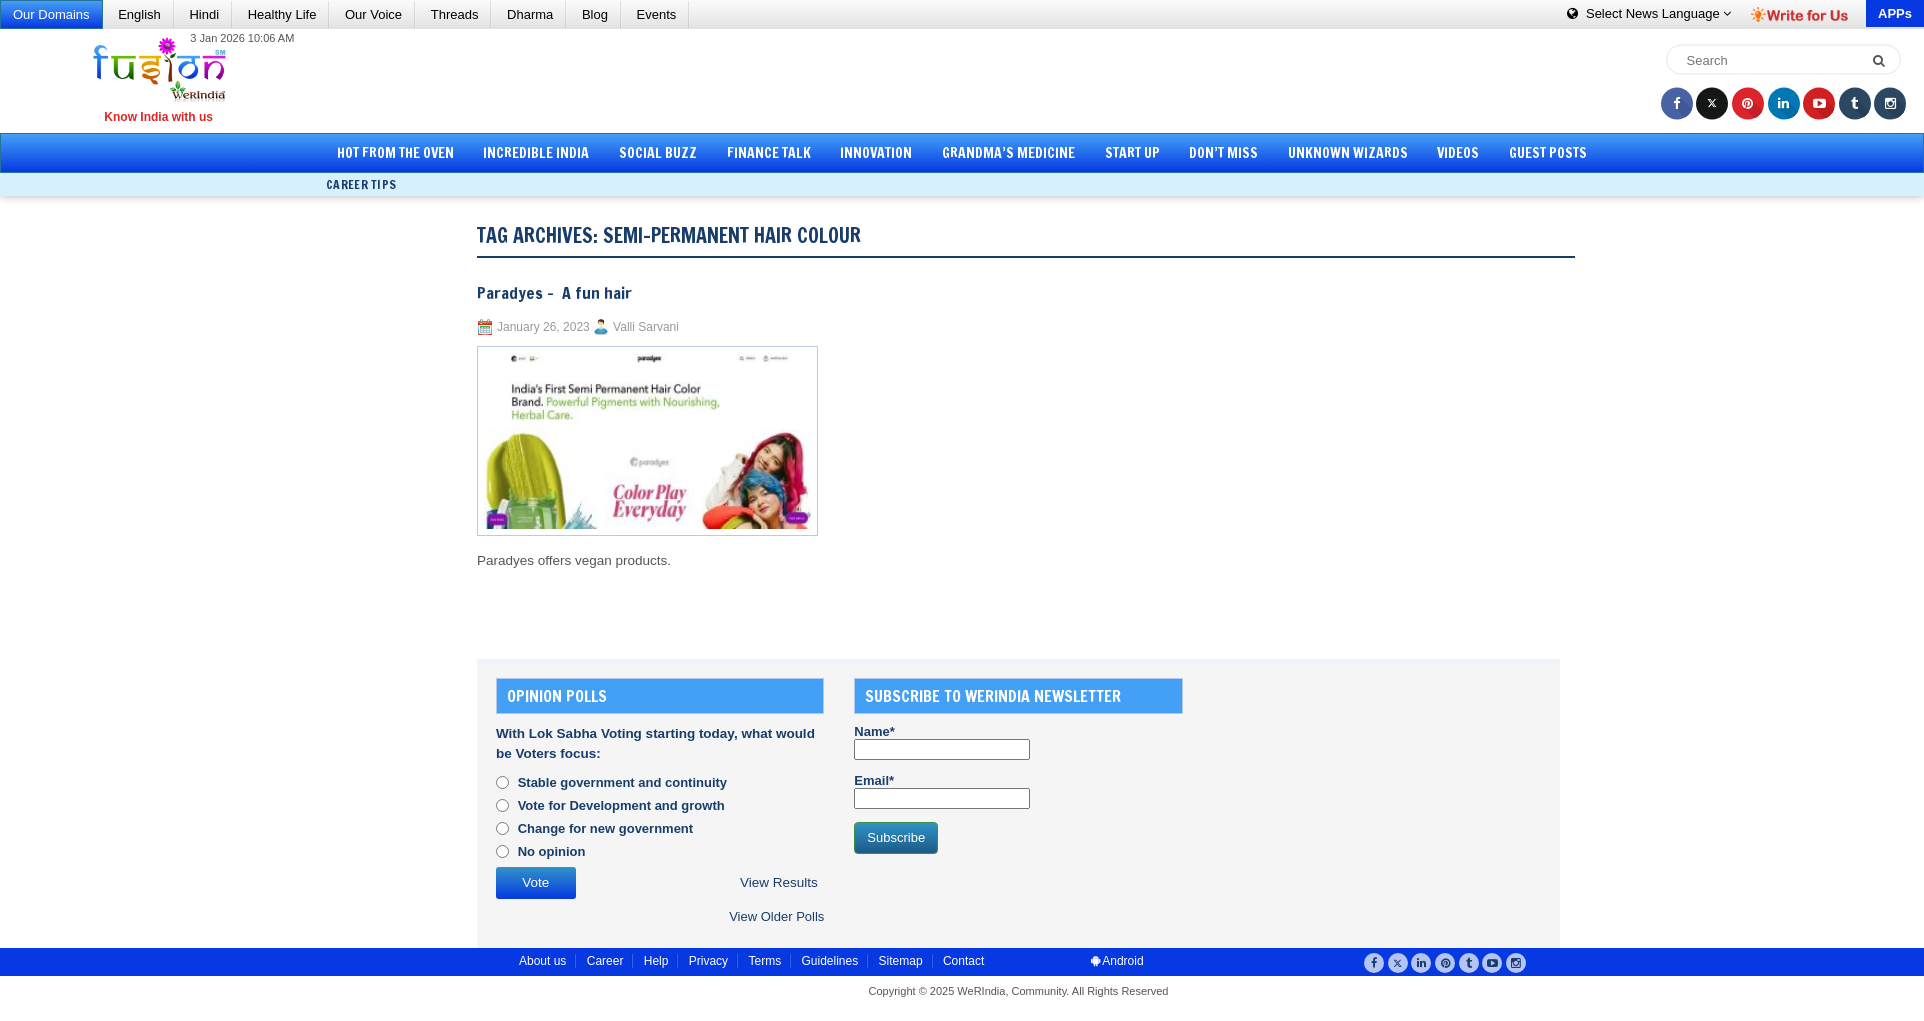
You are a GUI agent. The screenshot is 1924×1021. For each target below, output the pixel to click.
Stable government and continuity (622, 782)
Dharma (530, 14)
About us (542, 961)
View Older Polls (776, 916)
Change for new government (606, 828)
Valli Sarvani (646, 327)
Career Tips (361, 184)
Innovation (876, 153)
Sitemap (901, 961)
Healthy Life (282, 14)
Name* (942, 742)
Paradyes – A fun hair (554, 293)
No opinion (552, 851)
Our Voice (373, 14)
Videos (1458, 153)
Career (605, 961)
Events (657, 14)
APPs (1895, 13)
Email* (942, 791)
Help (656, 961)
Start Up (1132, 153)
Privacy (708, 961)
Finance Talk (769, 153)
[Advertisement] (969, 80)
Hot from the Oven (395, 153)
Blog (595, 14)
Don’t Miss (1223, 153)
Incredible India (536, 153)
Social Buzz (658, 153)
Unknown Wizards (1348, 153)
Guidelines (829, 961)
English (139, 14)
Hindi (204, 14)
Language (1649, 13)
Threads (455, 14)
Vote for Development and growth (621, 805)
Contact (963, 961)
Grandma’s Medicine (1008, 153)
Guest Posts (1548, 153)
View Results (779, 882)
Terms (764, 961)
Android (1117, 961)
